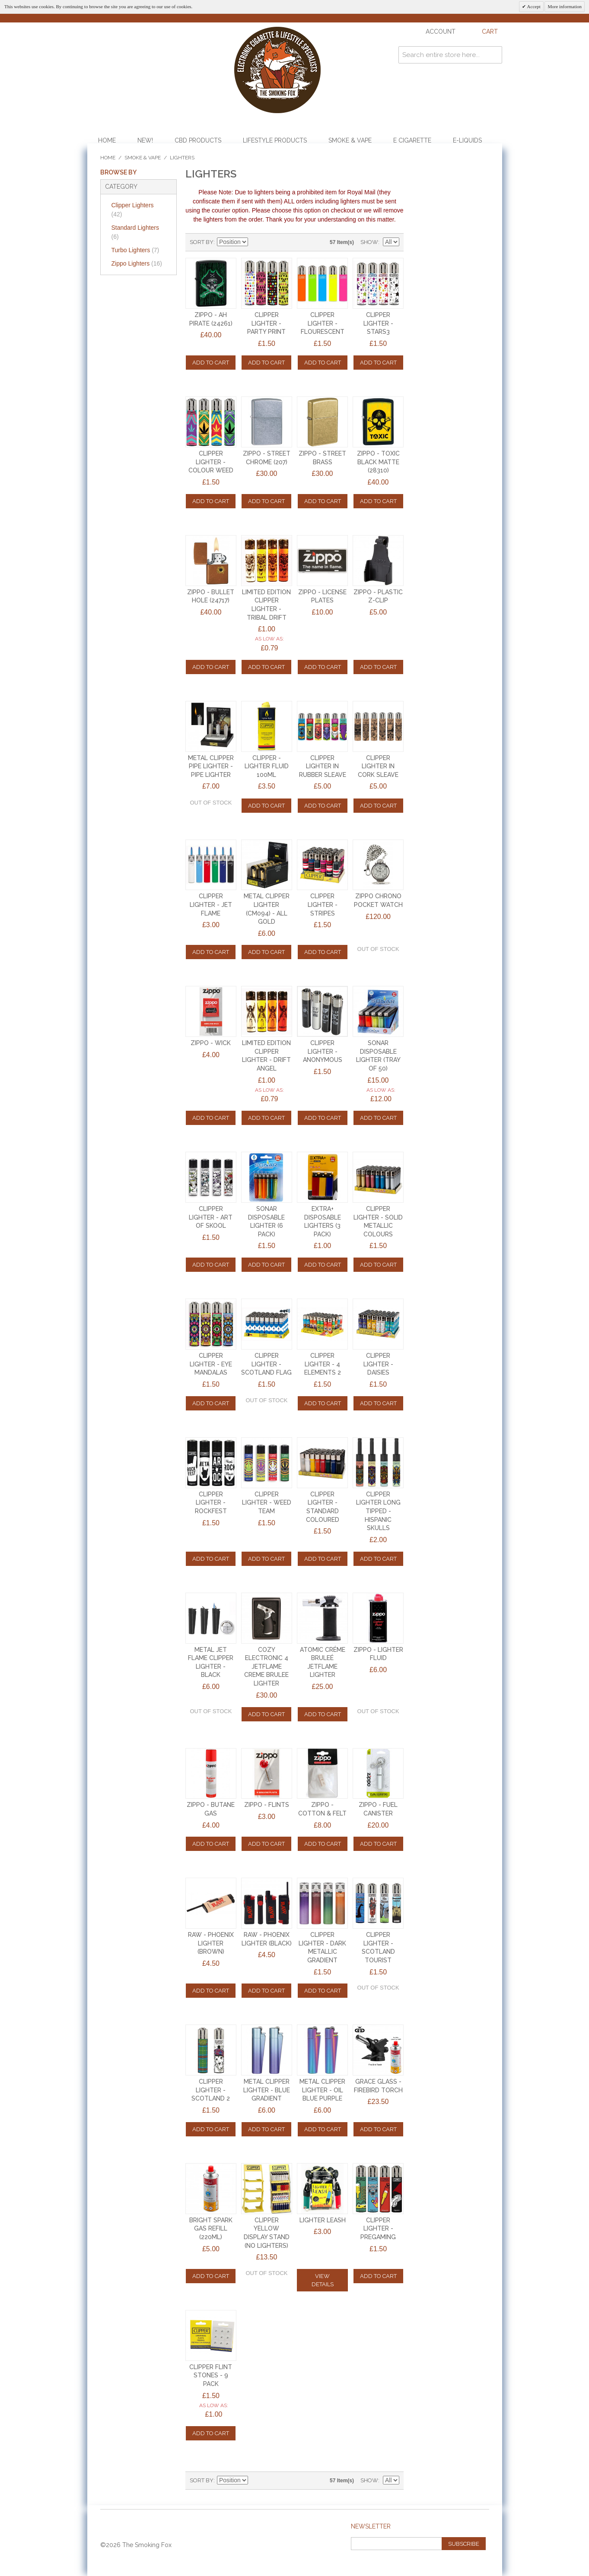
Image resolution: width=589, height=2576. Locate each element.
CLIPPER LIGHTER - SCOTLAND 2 (210, 2090)
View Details (323, 2280)
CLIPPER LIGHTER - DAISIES (378, 1364)
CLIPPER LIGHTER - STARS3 (378, 323)
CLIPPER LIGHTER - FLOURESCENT (322, 323)
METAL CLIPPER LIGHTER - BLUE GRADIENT (266, 2090)
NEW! (145, 140)
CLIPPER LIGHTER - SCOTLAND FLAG (266, 1364)
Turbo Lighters (135, 250)
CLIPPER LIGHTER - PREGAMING (378, 2228)
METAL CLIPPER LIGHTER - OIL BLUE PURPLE (322, 2090)
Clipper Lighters (132, 210)
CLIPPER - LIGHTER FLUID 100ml (267, 766)
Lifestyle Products (275, 140)
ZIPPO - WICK (211, 1042)
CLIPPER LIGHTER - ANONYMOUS (322, 1051)
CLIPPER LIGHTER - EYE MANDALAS (211, 1364)
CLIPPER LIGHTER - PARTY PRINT (266, 323)
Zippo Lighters (136, 263)
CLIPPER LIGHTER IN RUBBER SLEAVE (322, 766)
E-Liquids (467, 140)
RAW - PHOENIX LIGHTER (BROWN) (211, 1943)
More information (565, 6)
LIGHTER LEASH (322, 2220)
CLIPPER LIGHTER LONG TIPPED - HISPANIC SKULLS (378, 1511)
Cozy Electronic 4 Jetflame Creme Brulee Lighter (266, 1666)
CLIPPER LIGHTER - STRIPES (322, 904)
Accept (533, 6)
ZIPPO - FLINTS (266, 1804)
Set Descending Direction (255, 242)
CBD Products (198, 140)
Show (369, 242)
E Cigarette (412, 140)
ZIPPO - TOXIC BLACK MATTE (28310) (378, 462)
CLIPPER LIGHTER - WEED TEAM (266, 1503)
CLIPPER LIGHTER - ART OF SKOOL (210, 1217)
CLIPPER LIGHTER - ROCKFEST (211, 1503)
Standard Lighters (135, 232)
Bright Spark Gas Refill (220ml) (210, 2228)
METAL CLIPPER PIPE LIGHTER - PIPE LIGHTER (211, 766)
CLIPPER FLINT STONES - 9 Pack (210, 2375)
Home (107, 140)
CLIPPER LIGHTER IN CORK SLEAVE (378, 766)
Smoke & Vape (350, 140)
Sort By (201, 242)
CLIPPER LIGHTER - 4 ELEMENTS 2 (322, 1364)
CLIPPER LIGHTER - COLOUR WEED (210, 462)
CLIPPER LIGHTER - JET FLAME (211, 904)
